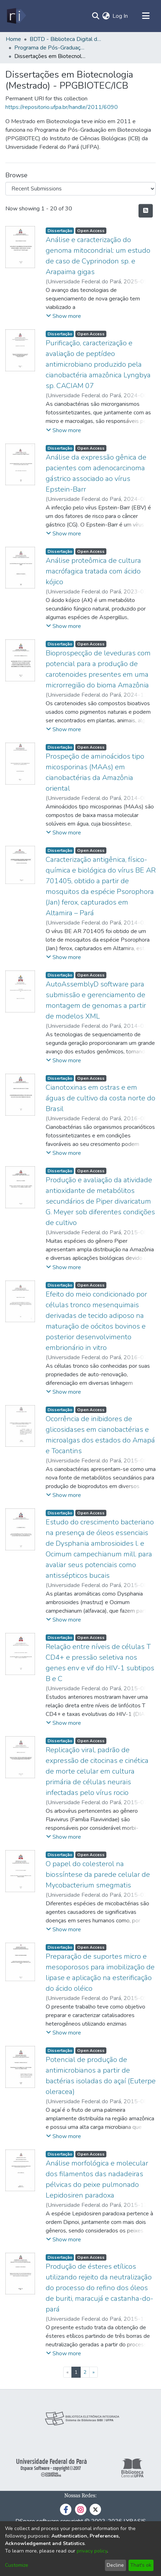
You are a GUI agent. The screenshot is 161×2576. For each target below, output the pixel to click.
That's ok (140, 2565)
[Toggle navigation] (146, 16)
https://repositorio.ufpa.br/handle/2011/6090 (61, 107)
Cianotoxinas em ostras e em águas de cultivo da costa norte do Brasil (100, 1098)
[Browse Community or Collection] (80, 188)
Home (13, 39)
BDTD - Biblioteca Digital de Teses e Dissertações (65, 39)
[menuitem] (105, 16)
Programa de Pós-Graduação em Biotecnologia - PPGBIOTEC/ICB (50, 48)
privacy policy (92, 2551)
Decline (115, 2565)
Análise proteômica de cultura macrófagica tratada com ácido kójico (93, 571)
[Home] (15, 16)
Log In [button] (120, 16)
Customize (16, 2565)
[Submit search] (95, 16)
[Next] (93, 2372)
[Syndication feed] (146, 211)
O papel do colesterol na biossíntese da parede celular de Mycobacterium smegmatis (98, 1874)
